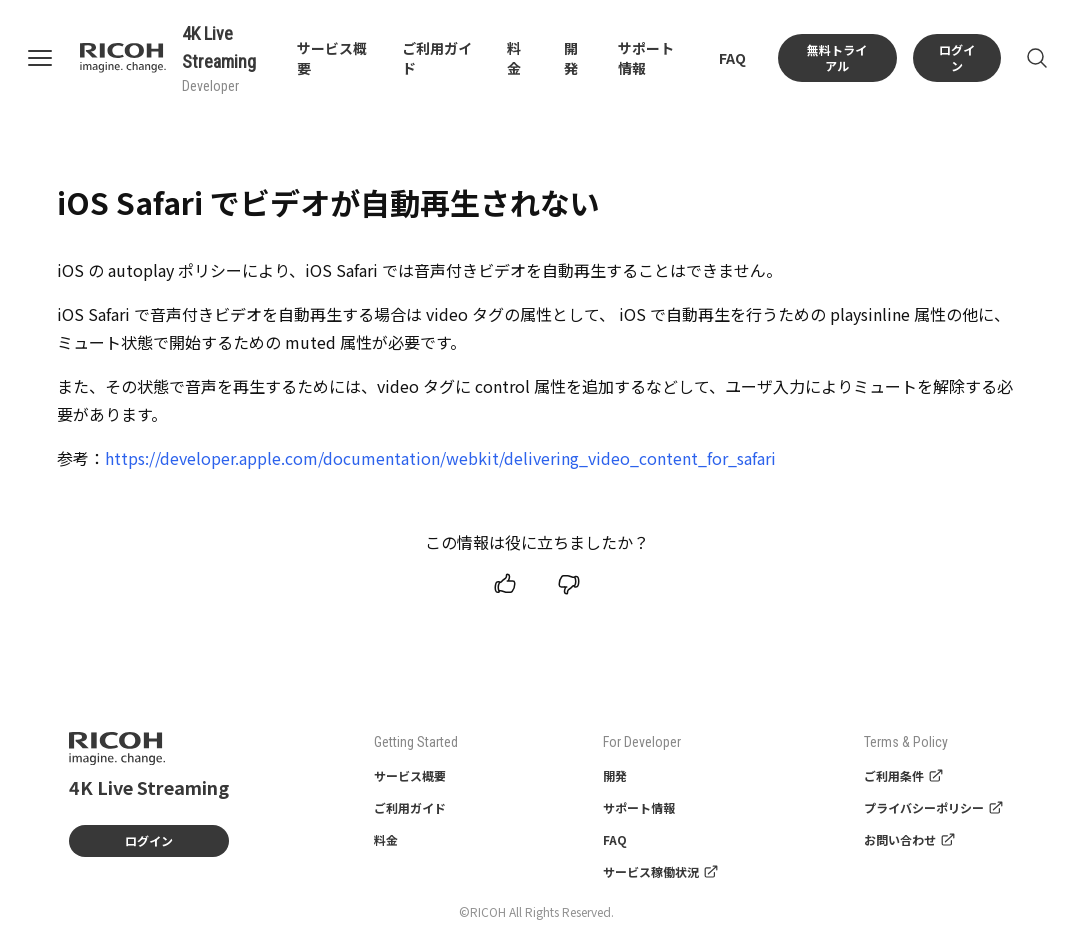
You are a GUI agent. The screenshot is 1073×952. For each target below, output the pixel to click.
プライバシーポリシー (934, 807)
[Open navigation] (52, 58)
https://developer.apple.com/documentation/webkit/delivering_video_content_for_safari (440, 458)
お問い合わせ (910, 839)
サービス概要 (410, 775)
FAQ (732, 58)
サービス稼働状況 (661, 871)
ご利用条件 (904, 775)
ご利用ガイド (410, 807)
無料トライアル (837, 57)
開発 (571, 58)
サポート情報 (639, 807)
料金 (514, 58)
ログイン (957, 57)
